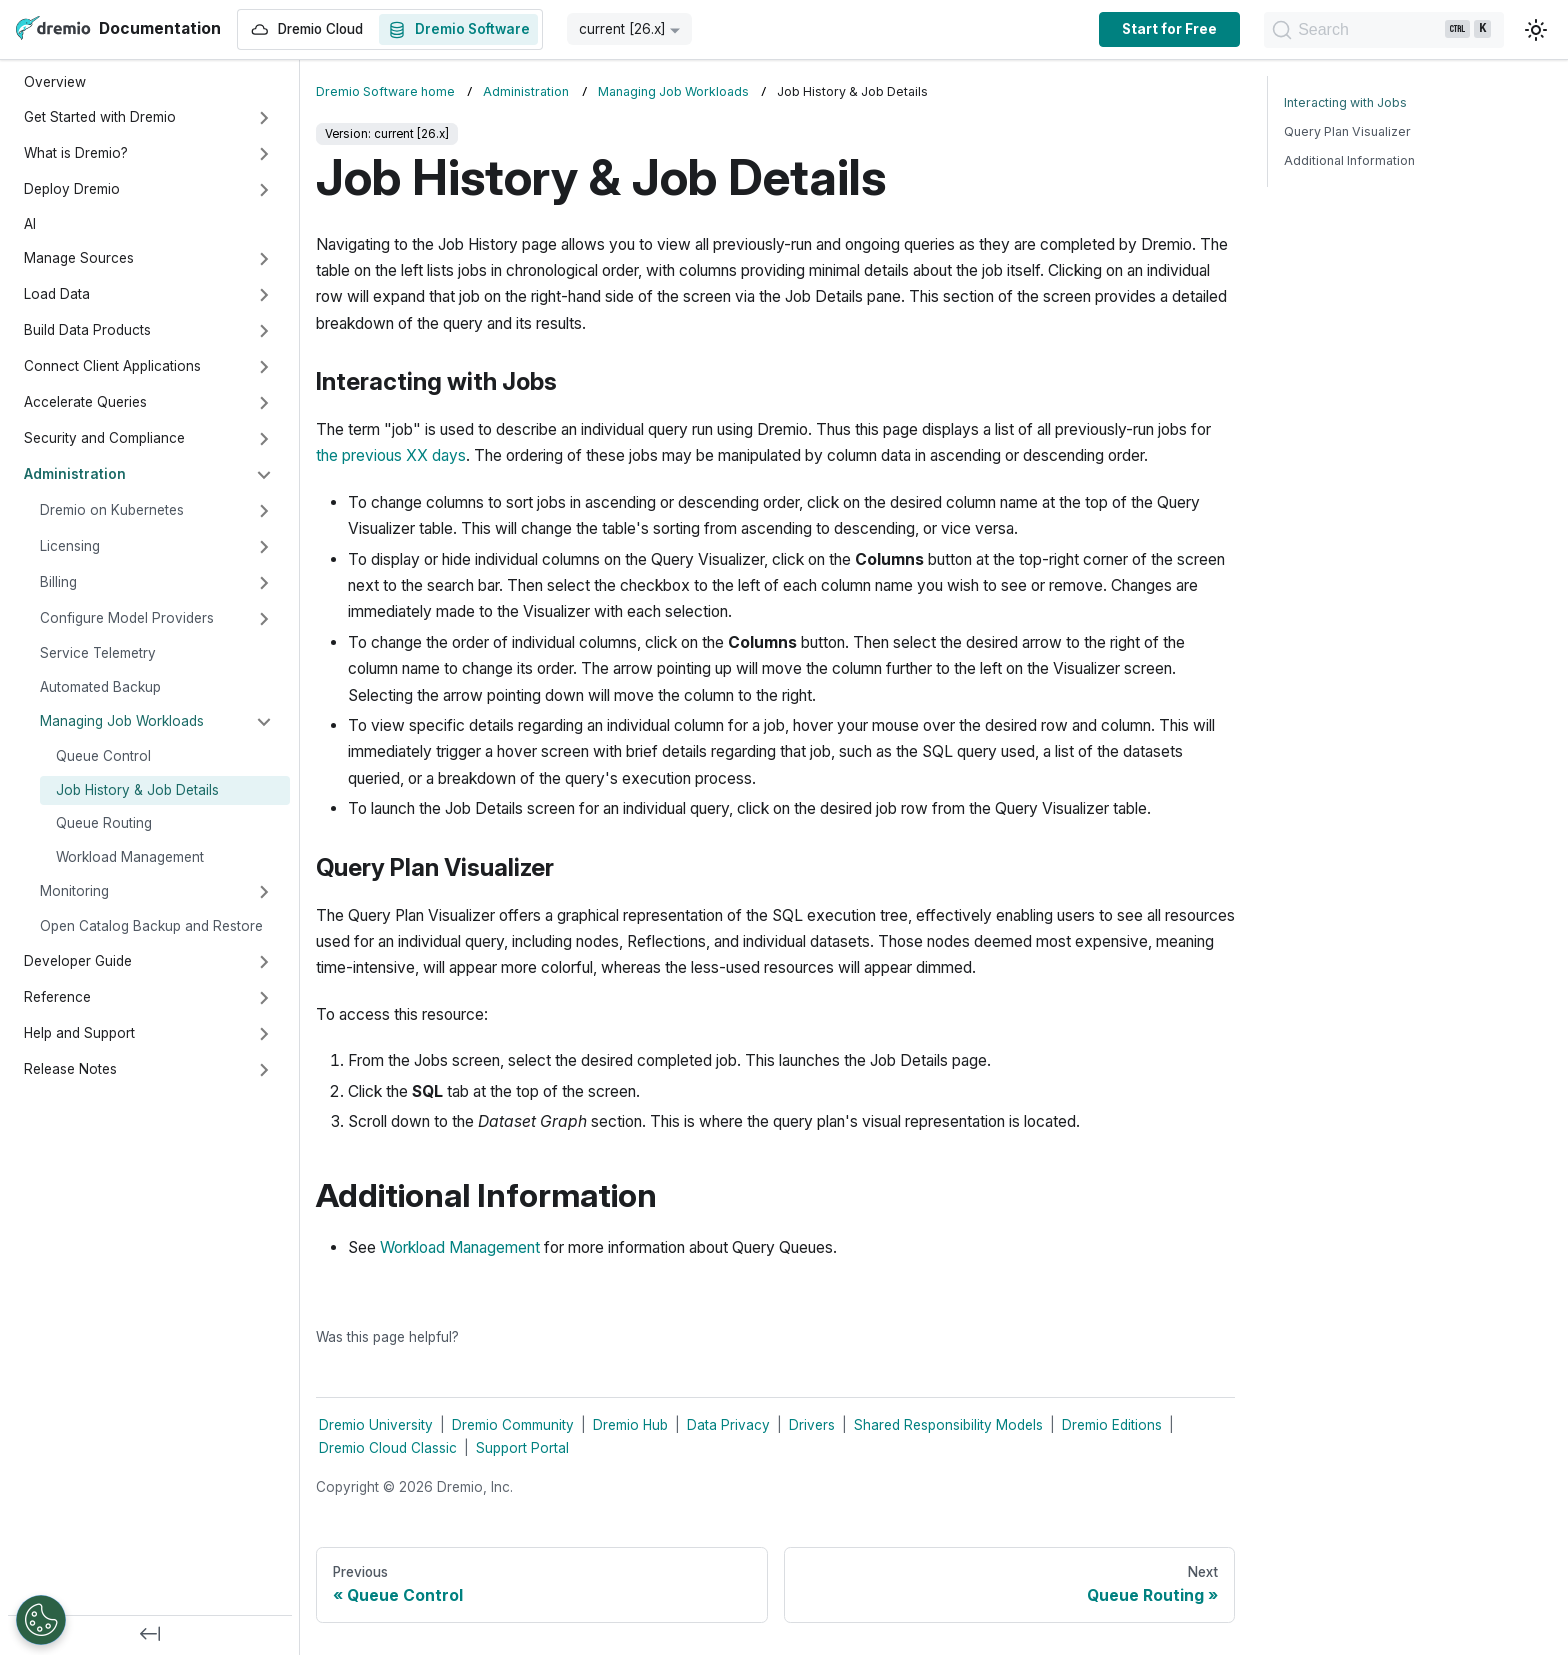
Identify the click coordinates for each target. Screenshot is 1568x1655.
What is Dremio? (76, 153)
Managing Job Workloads (122, 721)
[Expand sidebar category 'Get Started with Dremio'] (264, 118)
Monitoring (74, 891)
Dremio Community (513, 1425)
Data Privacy (728, 1425)
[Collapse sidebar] (150, 1635)
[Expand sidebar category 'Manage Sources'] (264, 259)
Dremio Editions (1112, 1425)
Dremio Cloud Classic (388, 1448)
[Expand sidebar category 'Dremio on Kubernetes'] (264, 511)
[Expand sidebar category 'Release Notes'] (264, 1070)
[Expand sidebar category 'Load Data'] (264, 295)
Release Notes (70, 1069)
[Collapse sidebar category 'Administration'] (264, 475)
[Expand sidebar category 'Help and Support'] (264, 1034)
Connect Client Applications (112, 366)
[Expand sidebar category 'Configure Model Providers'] (264, 619)
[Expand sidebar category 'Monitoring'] (264, 892)
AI (30, 224)
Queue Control (103, 756)
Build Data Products (87, 330)
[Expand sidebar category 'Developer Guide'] (264, 962)
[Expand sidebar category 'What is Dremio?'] (264, 154)
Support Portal (522, 1448)
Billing (58, 582)
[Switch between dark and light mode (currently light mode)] (1536, 30)
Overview (55, 82)
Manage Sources (79, 258)
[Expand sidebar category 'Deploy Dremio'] (264, 190)
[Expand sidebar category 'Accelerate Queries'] (264, 403)
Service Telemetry (98, 653)
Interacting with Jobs (1345, 102)
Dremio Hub (630, 1425)
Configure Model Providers (127, 618)
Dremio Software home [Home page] (385, 91)
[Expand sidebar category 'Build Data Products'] (264, 331)
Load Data (57, 294)
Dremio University (376, 1425)
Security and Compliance (104, 438)
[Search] (1316, 30)
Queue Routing (104, 823)
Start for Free (1034, 29)
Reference (57, 997)
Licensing (70, 546)
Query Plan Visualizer (1347, 131)
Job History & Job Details (137, 790)
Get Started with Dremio (100, 117)
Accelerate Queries (85, 402)
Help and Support (79, 1033)
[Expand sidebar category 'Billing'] (264, 583)
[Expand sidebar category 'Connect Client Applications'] (264, 367)
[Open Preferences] (41, 1620)
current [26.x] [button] (622, 29)
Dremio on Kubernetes (112, 510)
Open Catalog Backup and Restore (151, 926)
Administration (75, 474)
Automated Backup (100, 687)
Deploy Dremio (72, 189)
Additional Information (1349, 160)
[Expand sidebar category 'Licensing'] (264, 547)
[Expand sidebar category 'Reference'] (264, 998)
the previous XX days (391, 455)
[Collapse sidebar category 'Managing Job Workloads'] (264, 722)
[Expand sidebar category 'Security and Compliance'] (264, 439)
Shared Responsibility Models (948, 1425)
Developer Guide (78, 961)
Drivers (812, 1425)
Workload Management (130, 857)
